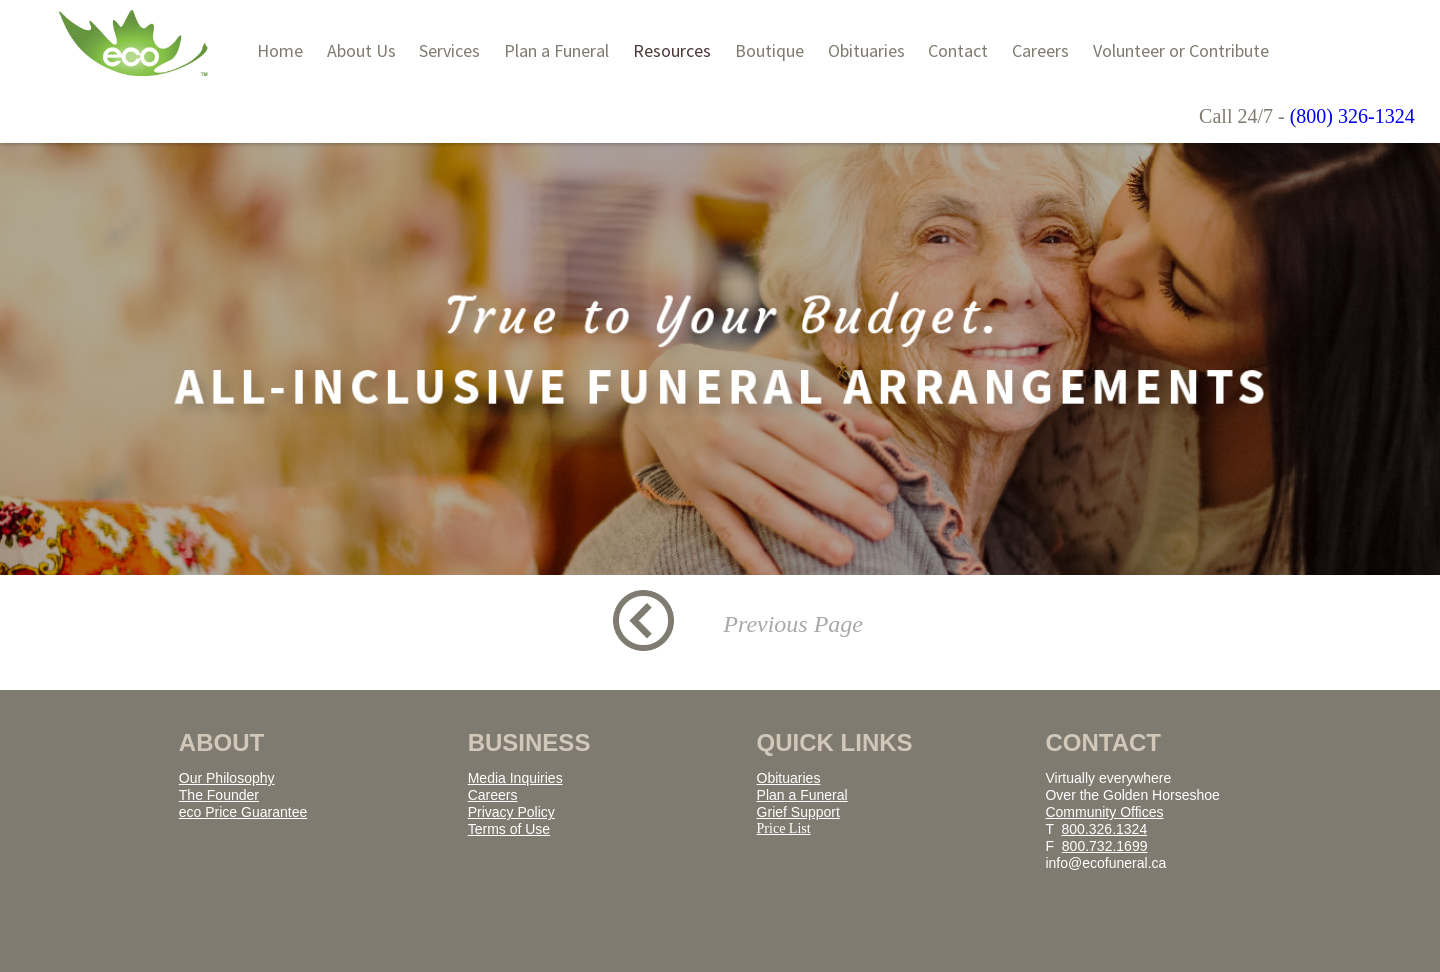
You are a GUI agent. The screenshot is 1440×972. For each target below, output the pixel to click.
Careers (493, 795)
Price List (784, 828)
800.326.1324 (1105, 829)
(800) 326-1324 (1352, 116)
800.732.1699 (1105, 846)
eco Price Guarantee (243, 812)
